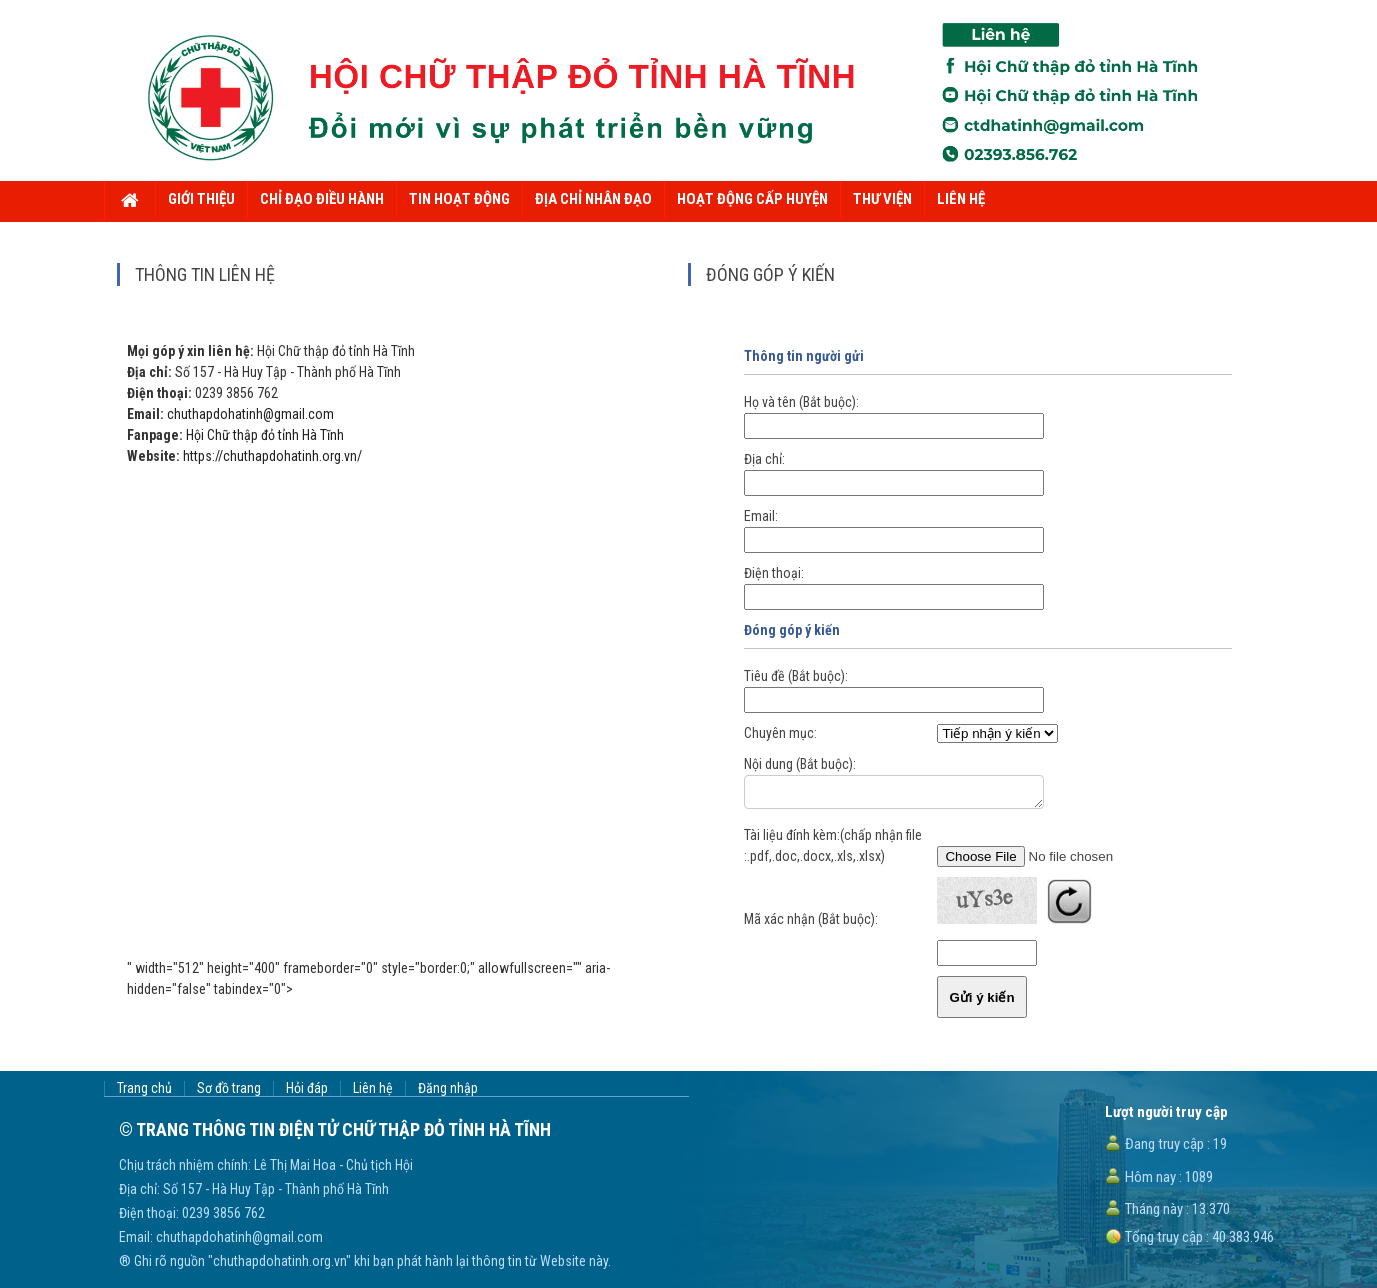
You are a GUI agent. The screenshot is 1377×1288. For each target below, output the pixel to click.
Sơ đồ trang (229, 1088)
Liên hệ (373, 1088)
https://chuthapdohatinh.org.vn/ (272, 456)
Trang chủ (144, 1088)
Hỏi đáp (307, 1088)
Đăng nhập (448, 1088)
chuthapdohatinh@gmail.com (250, 414)
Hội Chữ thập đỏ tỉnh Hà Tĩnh (265, 435)
